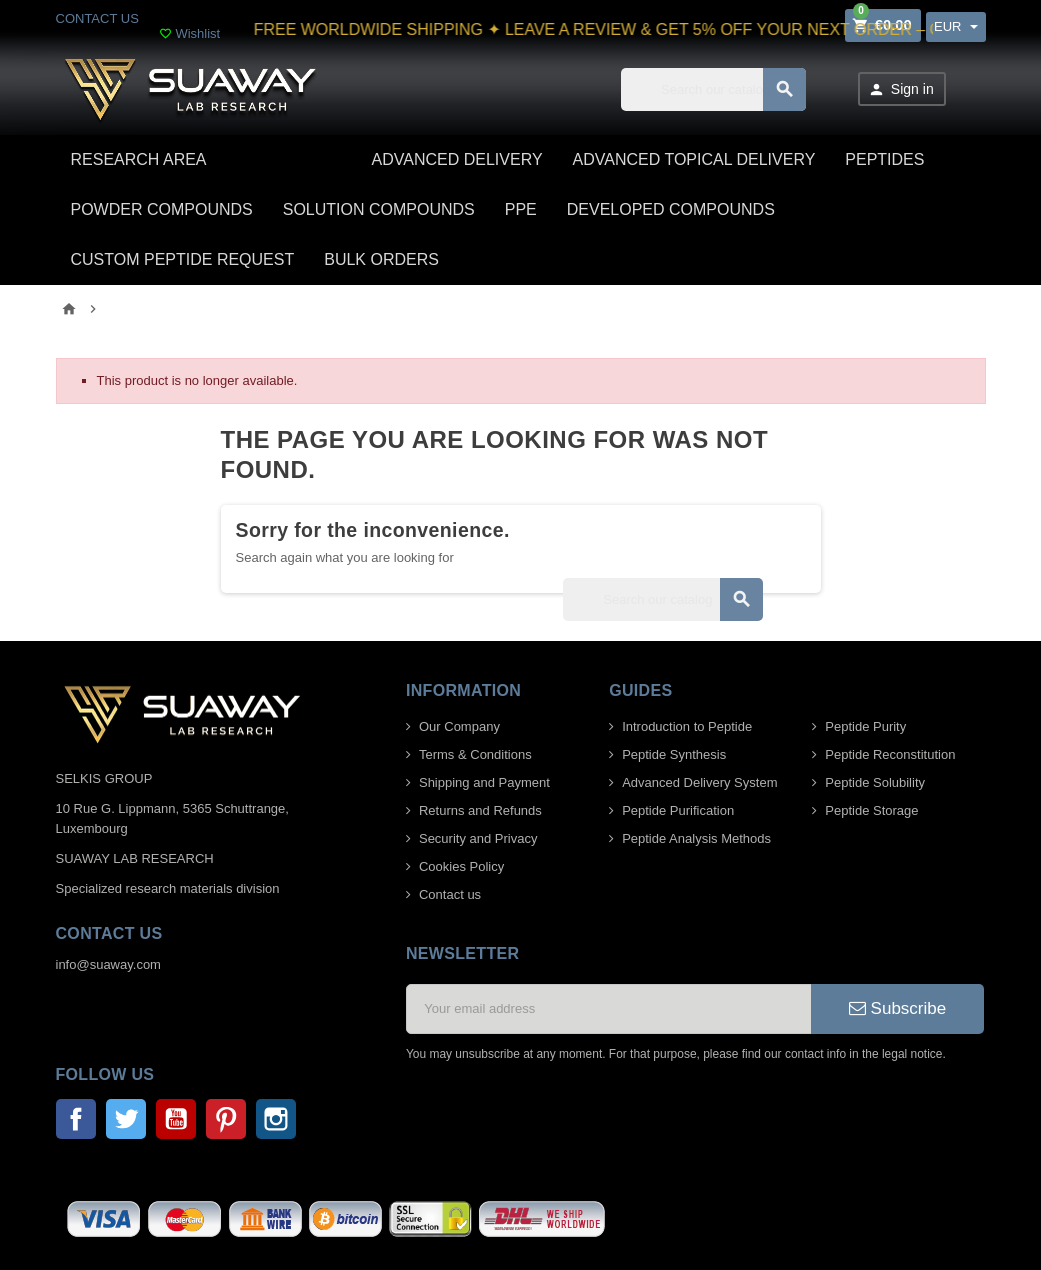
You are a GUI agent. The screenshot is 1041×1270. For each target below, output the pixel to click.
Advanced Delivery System (699, 782)
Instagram (276, 1119)
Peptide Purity (865, 726)
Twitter (126, 1119)
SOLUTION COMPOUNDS (379, 209)
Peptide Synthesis (674, 754)
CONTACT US (97, 18)
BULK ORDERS (381, 259)
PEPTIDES (884, 159)
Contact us (450, 894)
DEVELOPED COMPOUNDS (671, 209)
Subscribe (897, 1008)
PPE (521, 209)
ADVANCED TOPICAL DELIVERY (694, 159)
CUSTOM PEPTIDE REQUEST (183, 259)
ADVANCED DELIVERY (457, 159)
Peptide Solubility (875, 782)
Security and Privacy (478, 838)
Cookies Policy (461, 866)
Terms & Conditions (475, 754)
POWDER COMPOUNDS (162, 209)
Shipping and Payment (484, 782)
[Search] (713, 89)
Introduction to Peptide (687, 726)
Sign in (901, 89)
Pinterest (226, 1119)
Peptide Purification (678, 810)
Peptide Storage (871, 810)
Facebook (76, 1119)
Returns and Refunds (480, 810)
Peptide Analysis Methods (696, 838)
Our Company (459, 726)
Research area (139, 159)
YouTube (176, 1119)
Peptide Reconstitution (890, 754)
